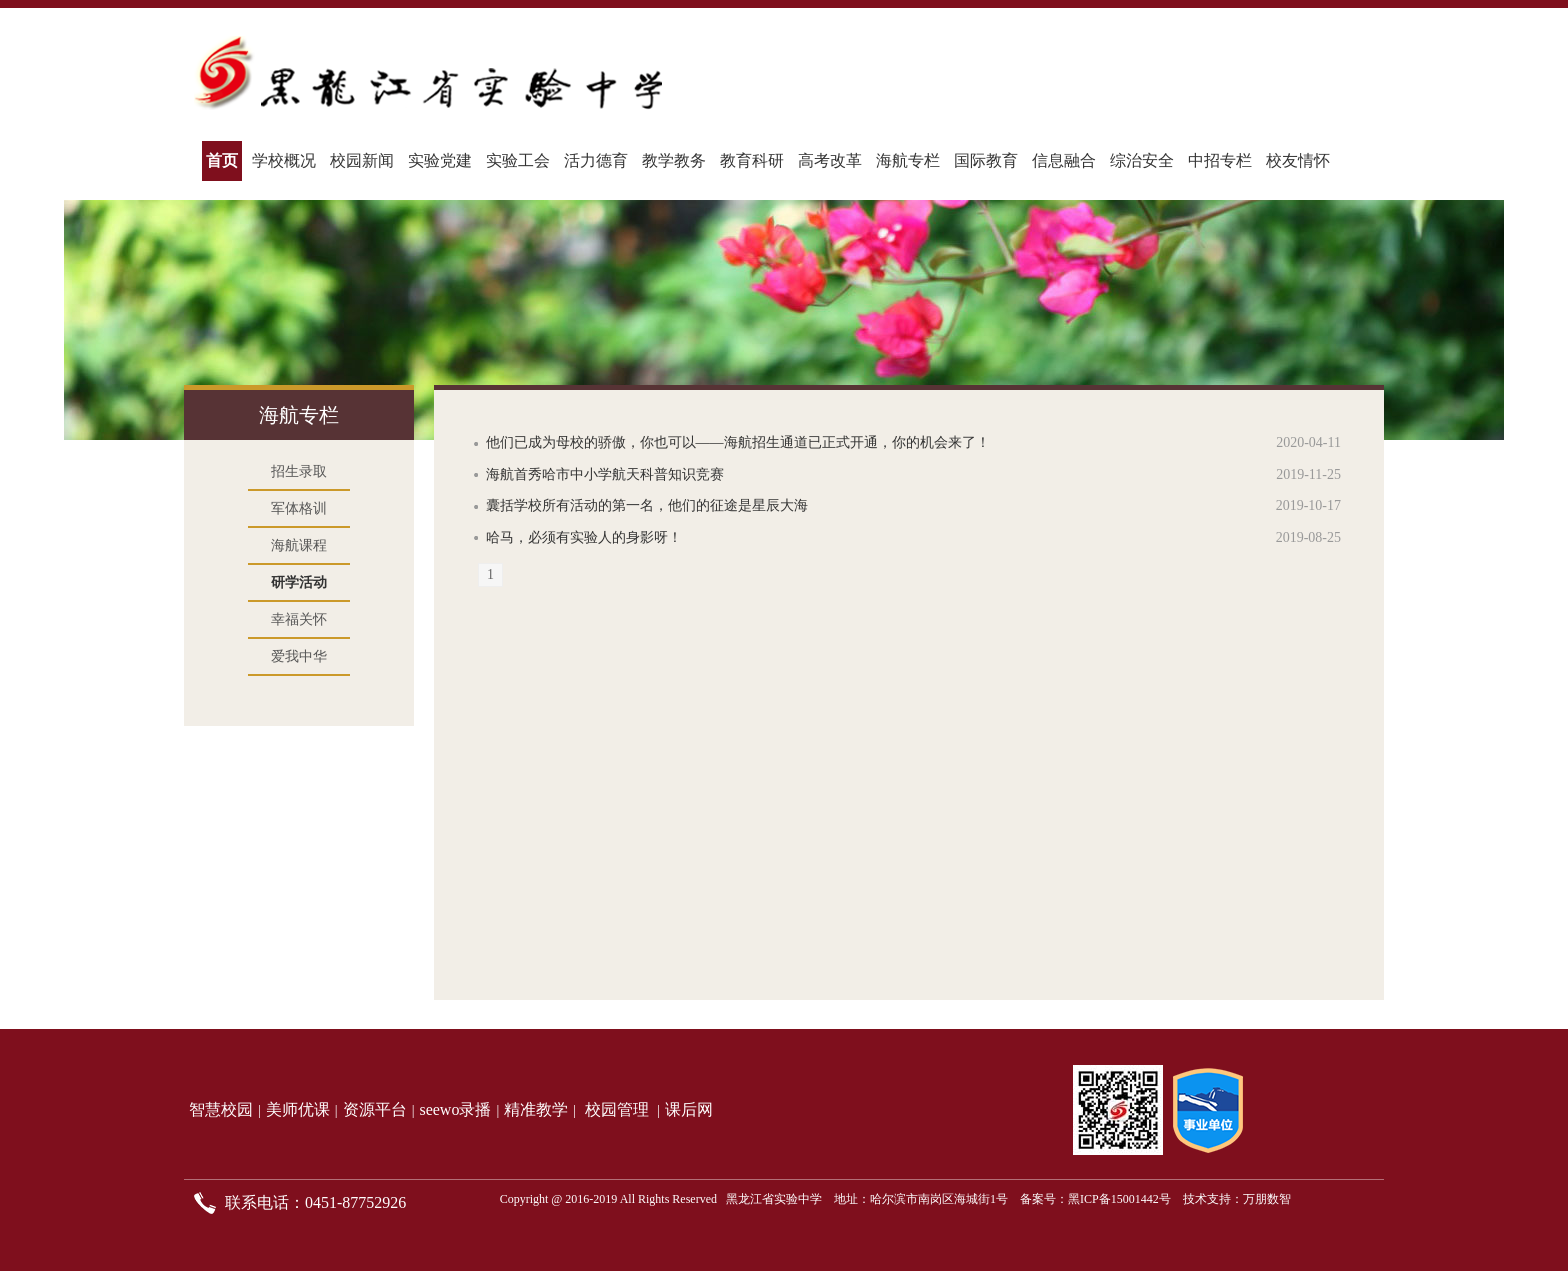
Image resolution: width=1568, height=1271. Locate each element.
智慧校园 (221, 1109)
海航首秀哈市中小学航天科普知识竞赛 (605, 474)
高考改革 (830, 160)
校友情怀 (1298, 160)
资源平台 (375, 1109)
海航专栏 (908, 160)
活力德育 (596, 160)
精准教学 (536, 1109)
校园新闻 (362, 160)
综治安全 (1142, 160)
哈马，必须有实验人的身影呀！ (584, 537)
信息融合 (1064, 160)
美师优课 (298, 1109)
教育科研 (752, 160)
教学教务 (674, 160)
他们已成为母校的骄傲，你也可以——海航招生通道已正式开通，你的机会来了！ (738, 442)
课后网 (689, 1109)
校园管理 (617, 1109)
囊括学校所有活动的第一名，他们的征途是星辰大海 (647, 505)
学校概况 (284, 160)
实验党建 (440, 160)
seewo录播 (455, 1109)
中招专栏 (1220, 160)
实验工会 (518, 160)
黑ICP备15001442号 (1119, 1199)
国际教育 (986, 160)
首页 (222, 160)
